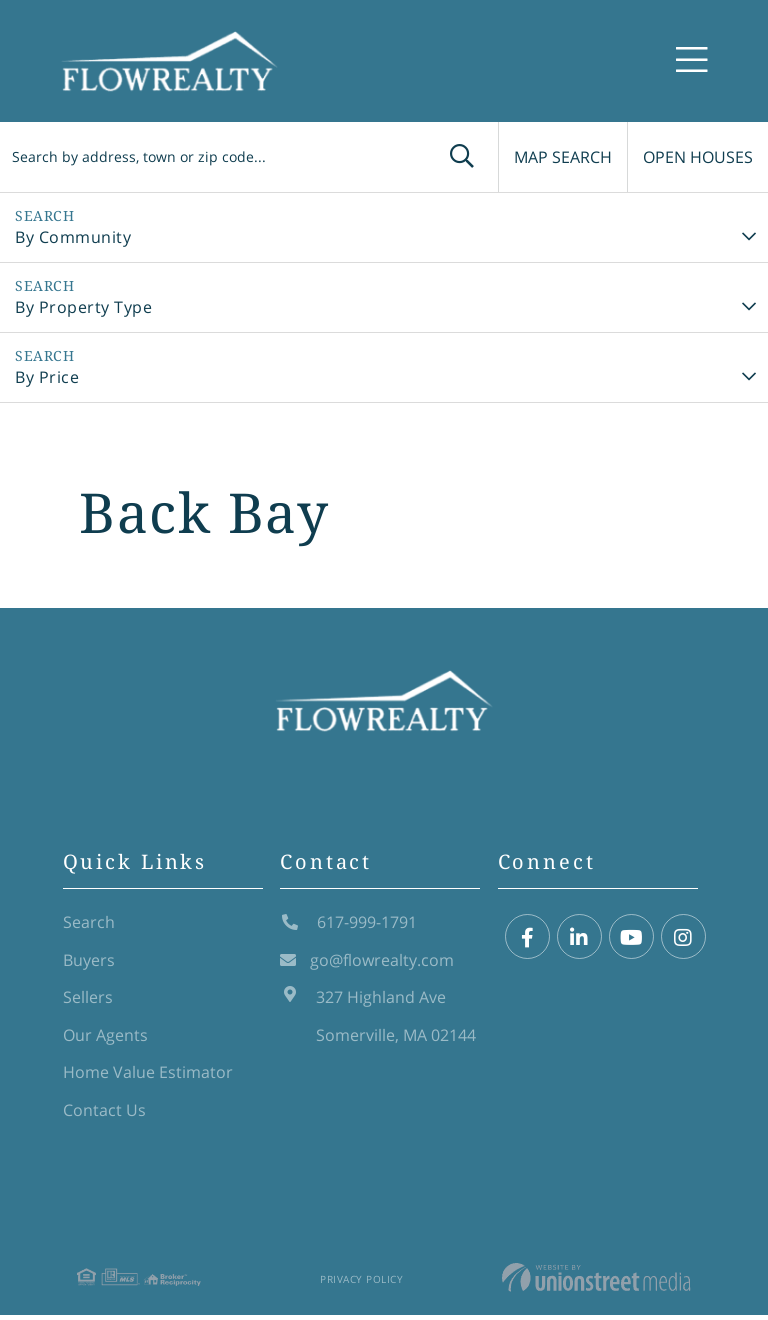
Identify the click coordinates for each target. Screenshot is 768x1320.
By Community (73, 237)
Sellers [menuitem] (88, 1001)
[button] (442, 157)
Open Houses (696, 157)
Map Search (551, 157)
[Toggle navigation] (692, 61)
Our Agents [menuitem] (105, 1039)
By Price (47, 377)
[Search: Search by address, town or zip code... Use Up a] (203, 157)
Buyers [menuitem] (89, 964)
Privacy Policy (361, 1284)
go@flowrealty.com (367, 964)
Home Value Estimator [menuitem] (148, 1076)
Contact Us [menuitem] (104, 1114)
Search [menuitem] (89, 926)
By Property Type (83, 307)
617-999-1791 (348, 926)
